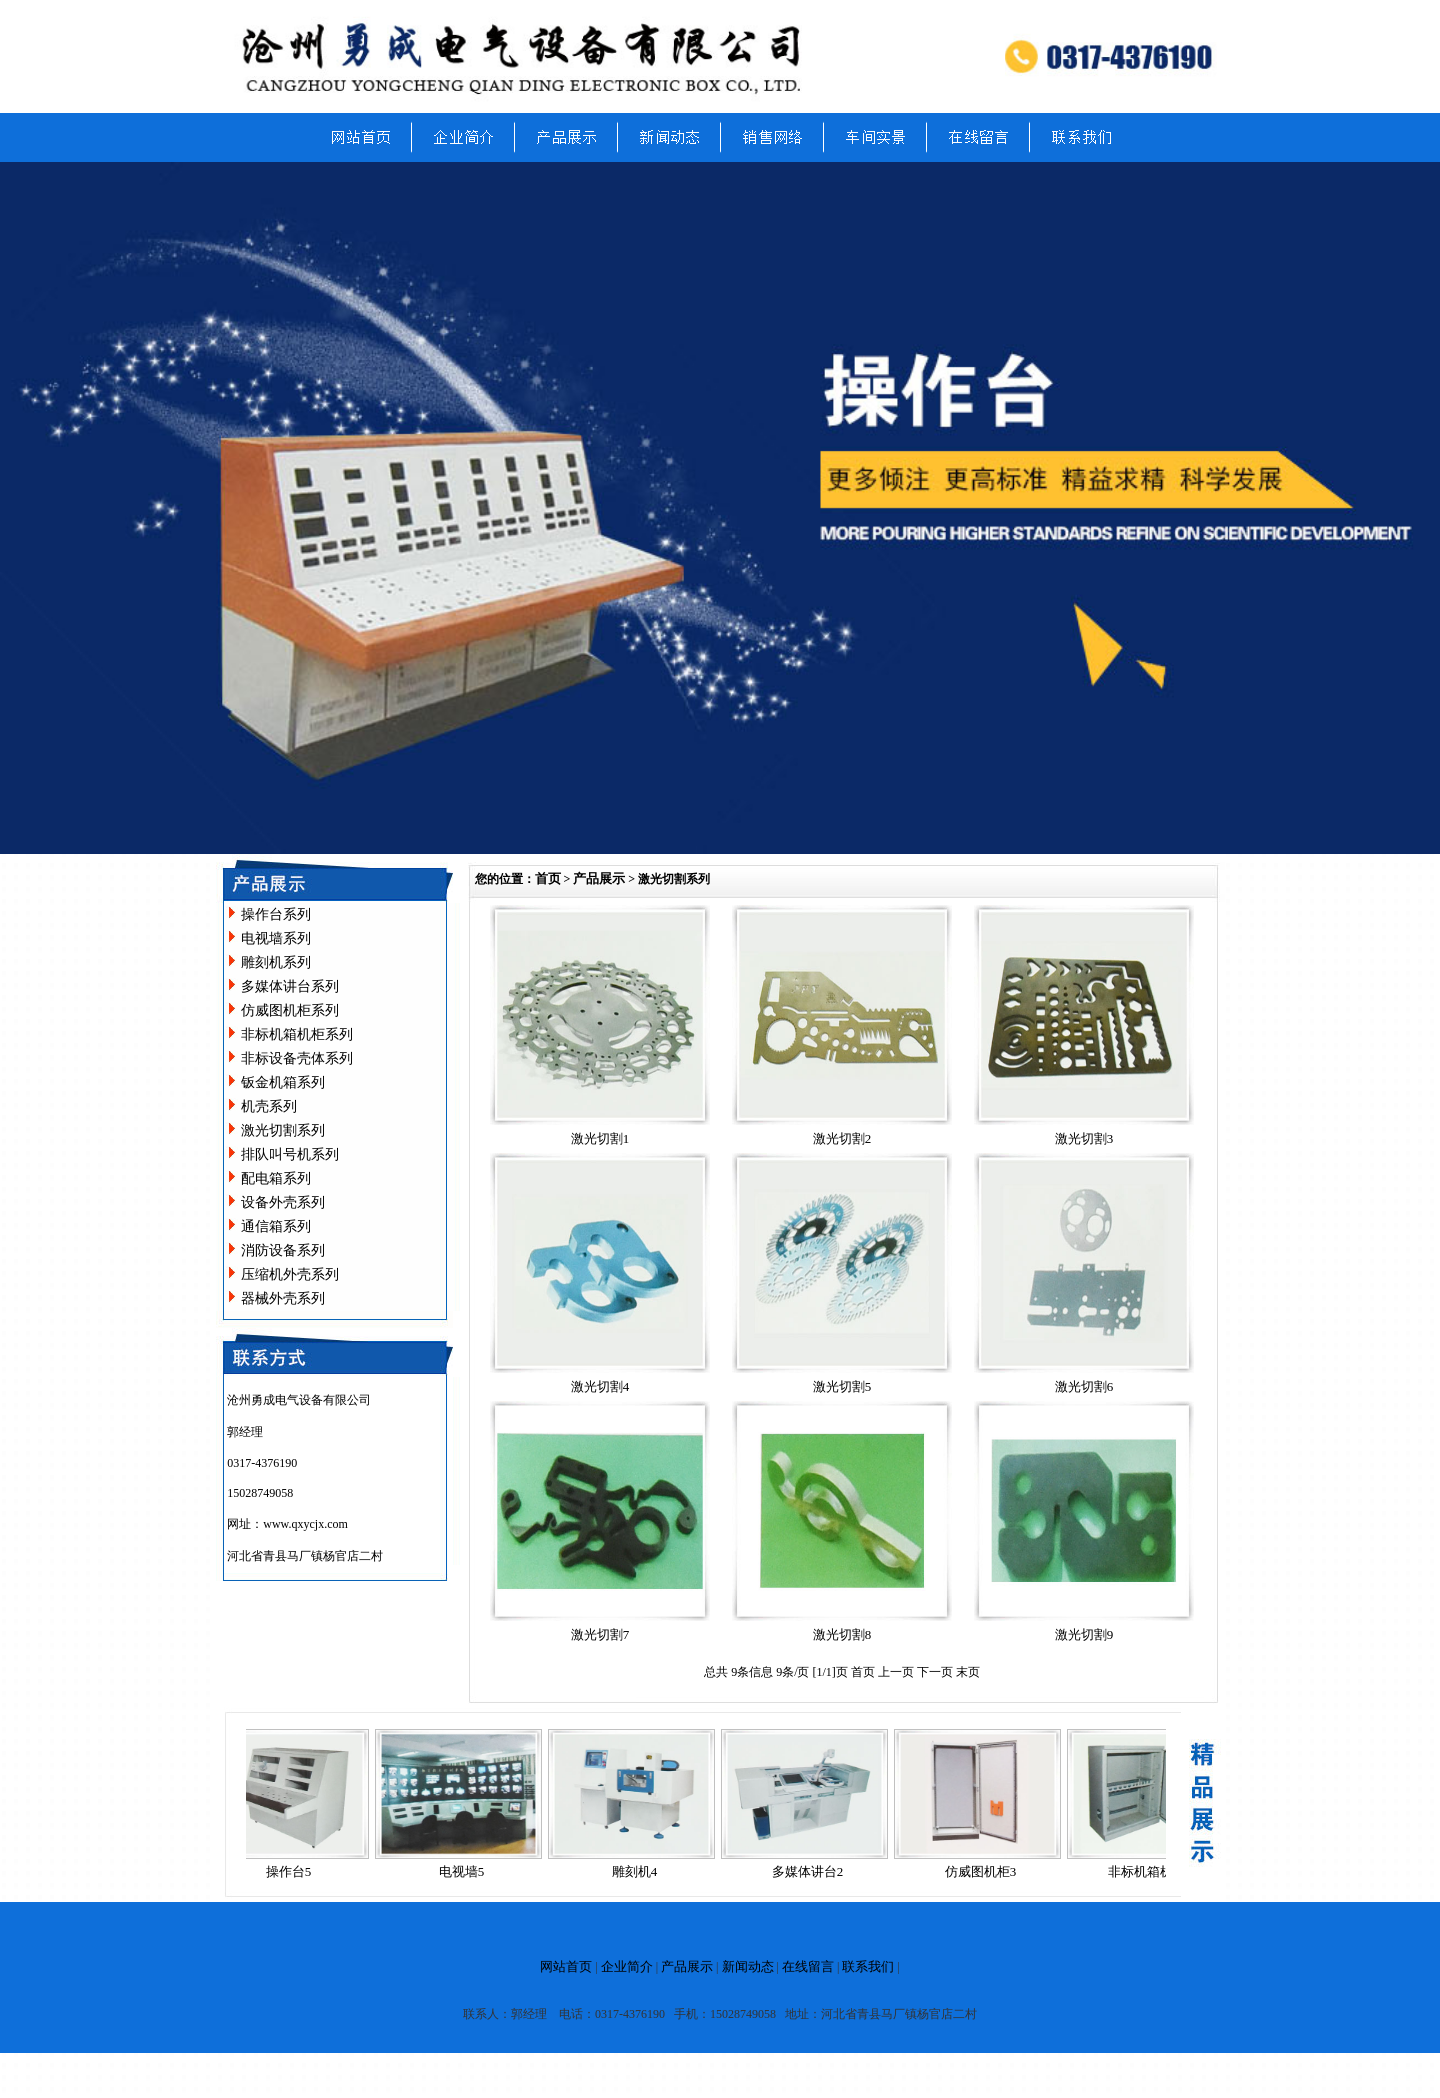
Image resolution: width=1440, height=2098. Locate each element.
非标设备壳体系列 (297, 1058)
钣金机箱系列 (283, 1082)
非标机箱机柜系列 (297, 1034)
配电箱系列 (276, 1178)
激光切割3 (1084, 1138)
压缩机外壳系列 (290, 1274)
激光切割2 (842, 1138)
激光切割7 (600, 1634)
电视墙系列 (276, 938)
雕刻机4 (645, 1871)
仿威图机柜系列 (290, 1010)
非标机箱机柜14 (1163, 1871)
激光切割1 (600, 1138)
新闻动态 (748, 1966)
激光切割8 (842, 1634)
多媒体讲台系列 (290, 986)
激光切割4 (600, 1386)
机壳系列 (269, 1106)
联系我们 (868, 1966)
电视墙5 (472, 1871)
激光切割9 (1084, 1634)
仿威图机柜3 (991, 1871)
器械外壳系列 (283, 1298)
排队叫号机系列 (290, 1154)
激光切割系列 (283, 1130)
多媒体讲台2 (818, 1871)
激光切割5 (842, 1386)
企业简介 (627, 1966)
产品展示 (599, 878)
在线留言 (808, 1966)
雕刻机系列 (276, 962)
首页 (548, 878)
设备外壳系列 (283, 1202)
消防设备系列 (283, 1250)
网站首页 (566, 1966)
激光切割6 (1084, 1386)
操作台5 (299, 1871)
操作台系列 (276, 914)
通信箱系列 (276, 1226)
